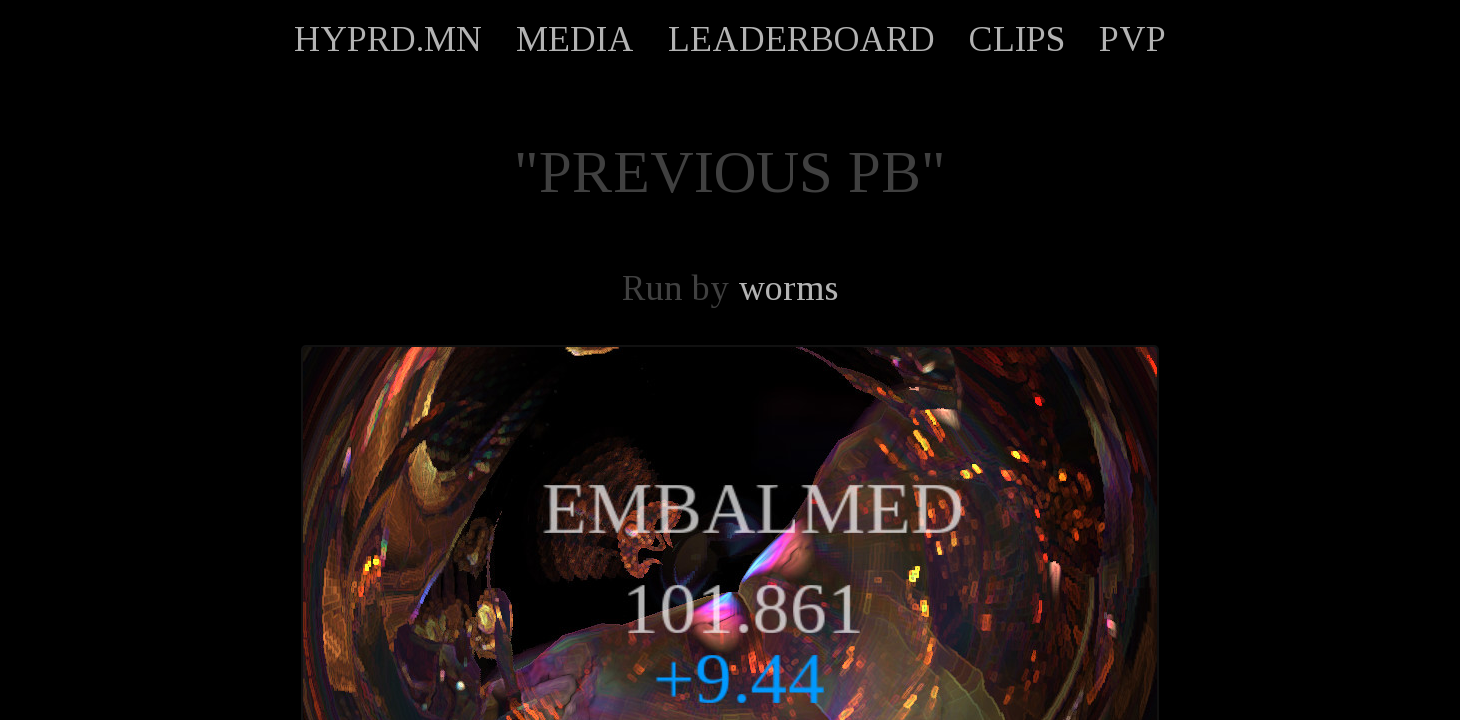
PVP (1132, 39)
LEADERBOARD (801, 39)
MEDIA (575, 39)
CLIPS (1017, 39)
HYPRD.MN (388, 39)
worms (788, 288)
